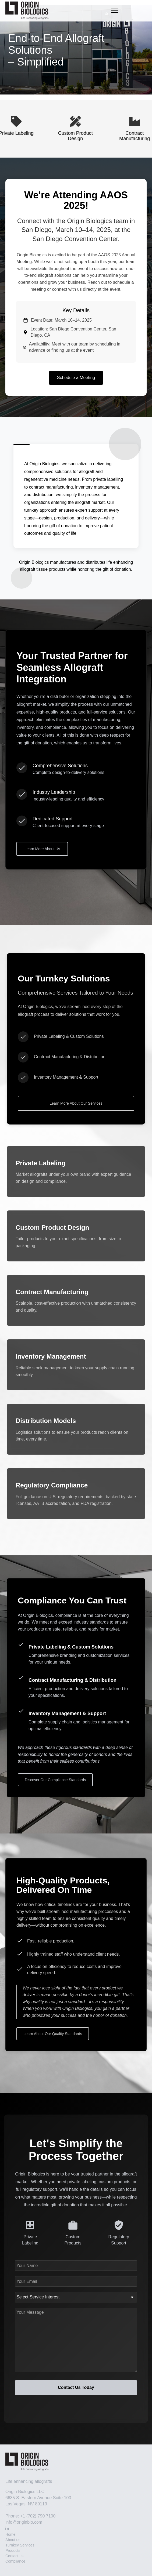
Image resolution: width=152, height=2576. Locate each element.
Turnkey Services (19, 2545)
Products (12, 2550)
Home (10, 2534)
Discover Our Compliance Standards (55, 1780)
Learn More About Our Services (76, 1103)
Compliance (15, 2561)
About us (12, 2540)
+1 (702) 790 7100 (37, 2516)
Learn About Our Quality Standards (52, 2034)
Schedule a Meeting (76, 377)
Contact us (14, 2556)
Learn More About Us (42, 849)
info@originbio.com (23, 2522)
